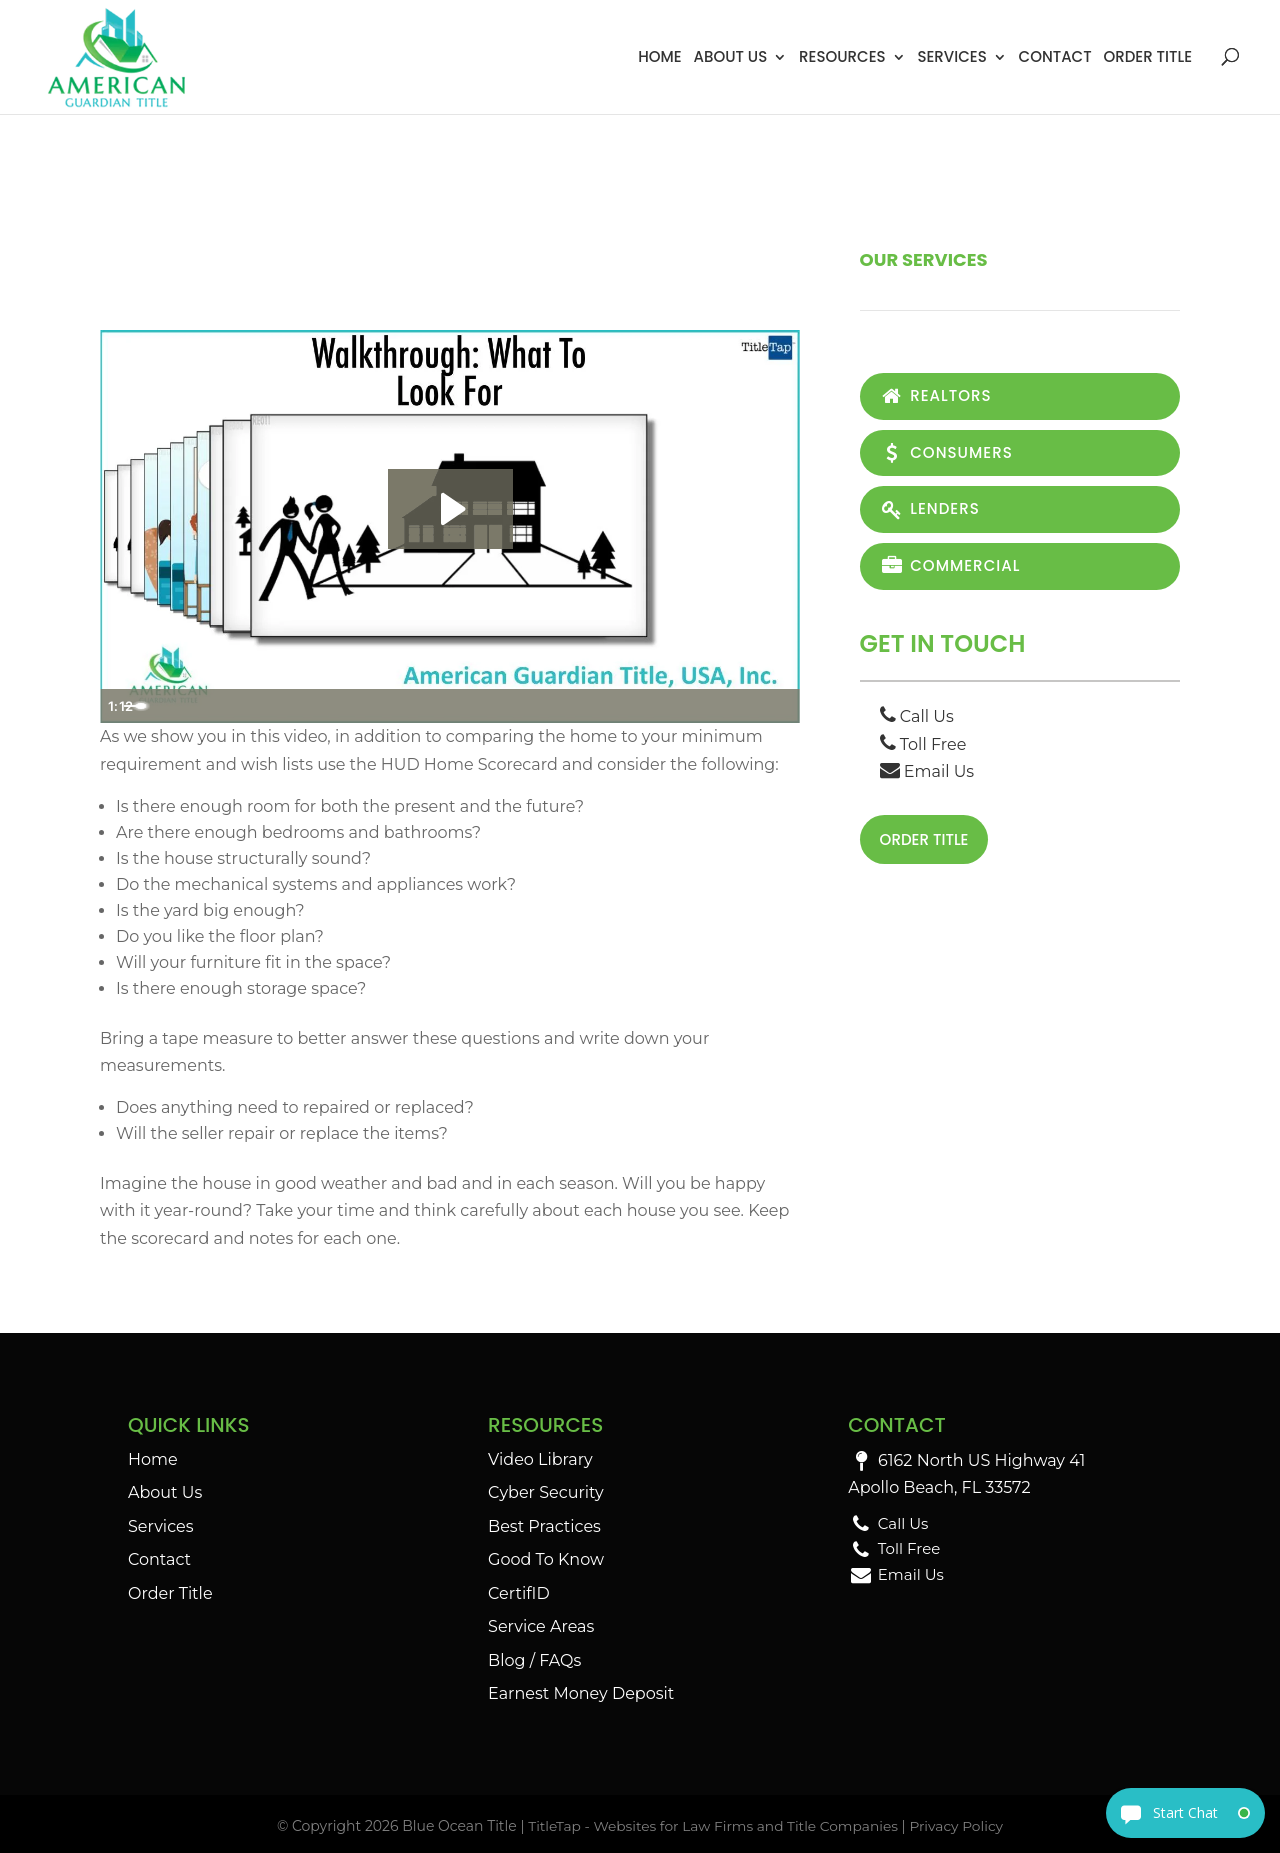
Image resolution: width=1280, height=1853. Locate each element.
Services (951, 57)
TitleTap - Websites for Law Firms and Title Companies (712, 1826)
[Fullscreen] (780, 706)
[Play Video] (120, 706)
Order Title (1147, 57)
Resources (842, 57)
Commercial (953, 570)
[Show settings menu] (740, 706)
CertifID (519, 1593)
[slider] (428, 706)
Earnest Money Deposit (581, 1693)
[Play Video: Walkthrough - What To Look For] (450, 509)
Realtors (938, 396)
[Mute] (700, 706)
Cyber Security (545, 1492)
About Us (730, 57)
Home (659, 57)
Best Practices (544, 1526)
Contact (1055, 57)
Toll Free (923, 749)
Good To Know (546, 1559)
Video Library (540, 1459)
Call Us (917, 722)
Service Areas (541, 1626)
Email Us (927, 776)
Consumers (949, 454)
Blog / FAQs (534, 1660)
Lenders (932, 512)
